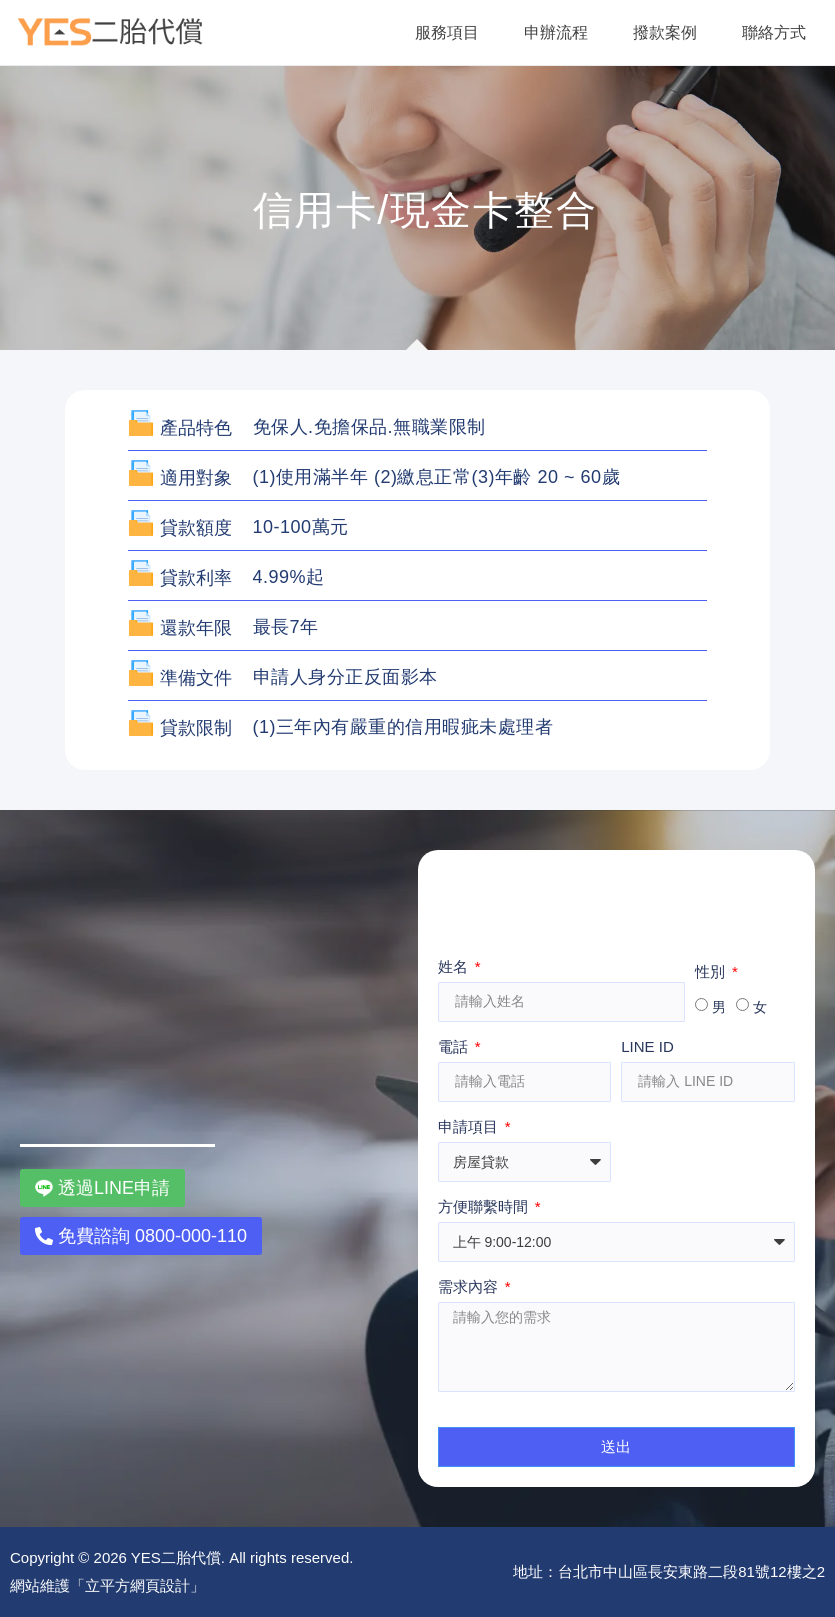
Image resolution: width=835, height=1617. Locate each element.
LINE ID (647, 1047)
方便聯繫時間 (485, 1207)
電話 (455, 1047)
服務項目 (447, 32)
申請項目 (470, 1127)
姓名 (455, 967)
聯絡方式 (774, 32)
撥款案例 (665, 32)
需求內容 (470, 1287)
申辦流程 (556, 32)
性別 (712, 972)
